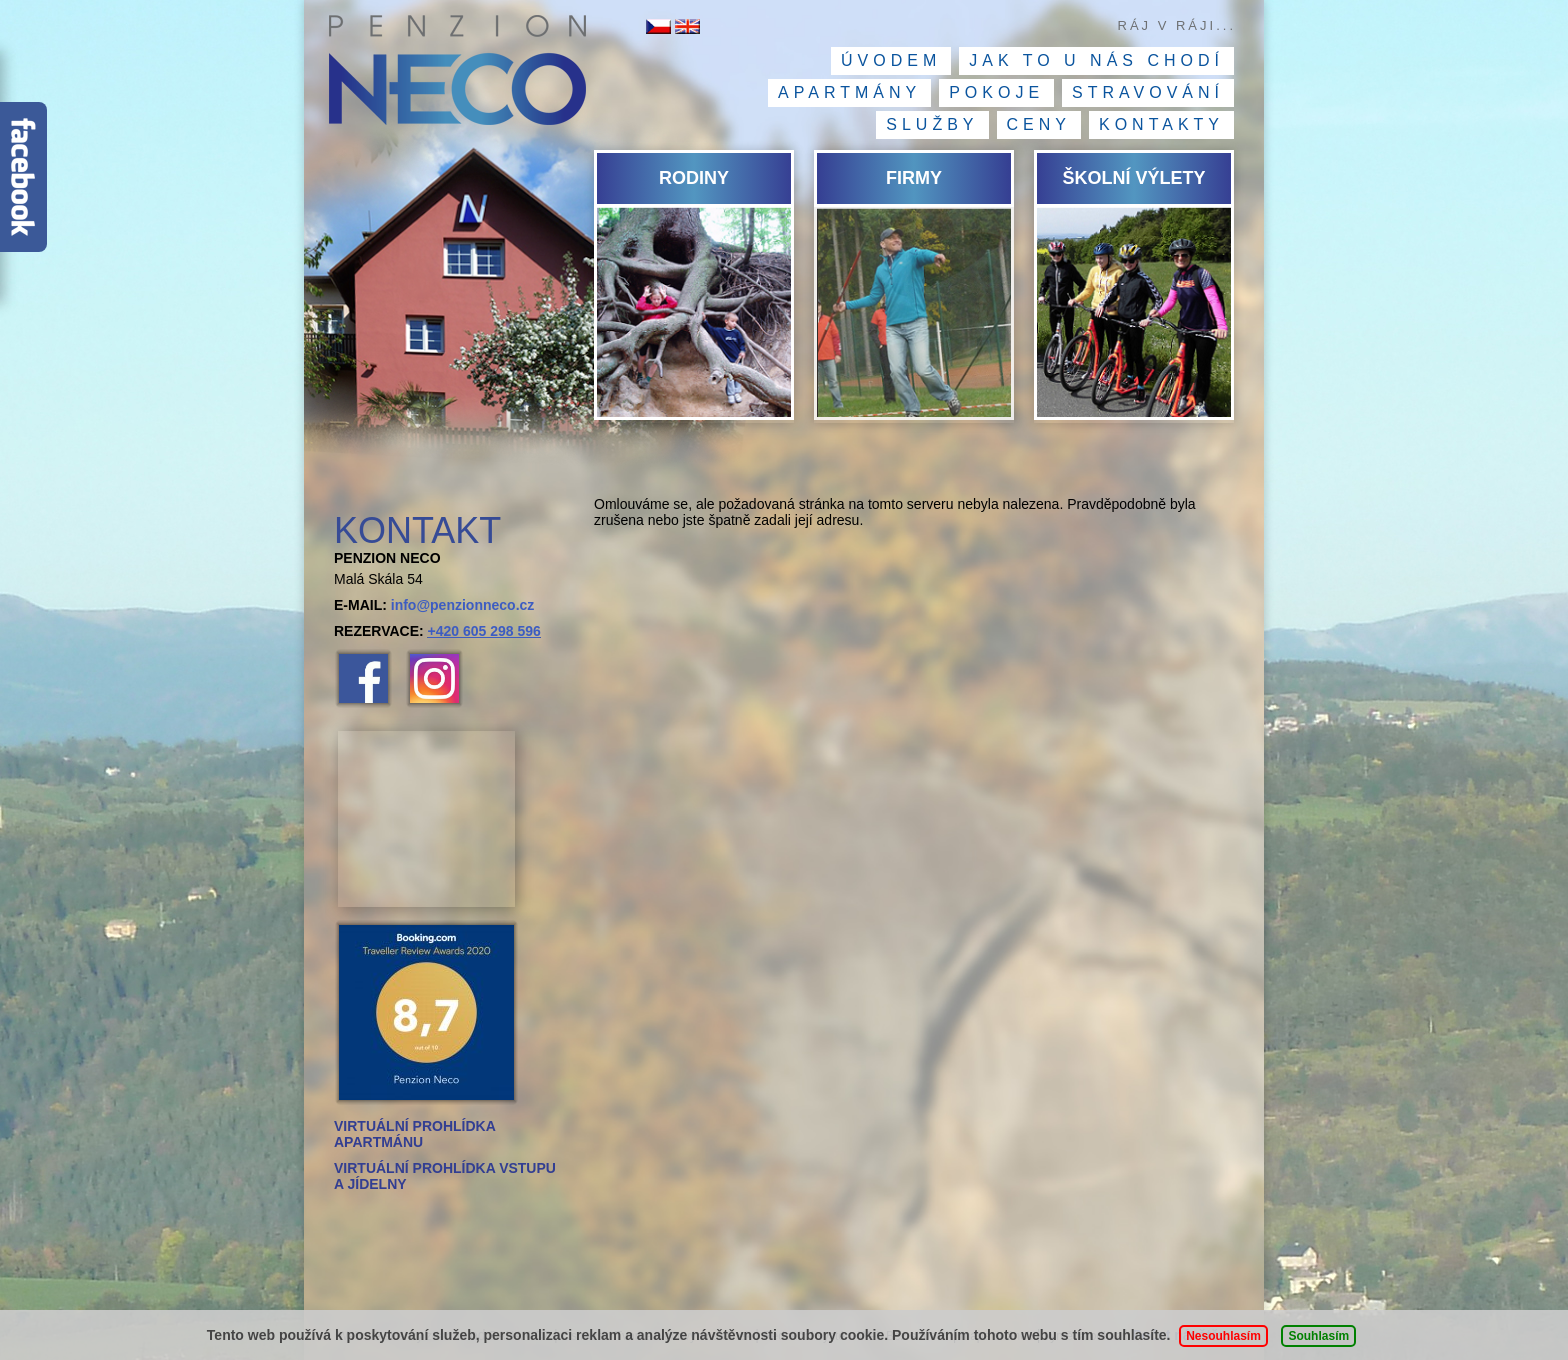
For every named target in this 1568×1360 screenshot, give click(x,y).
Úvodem (891, 60)
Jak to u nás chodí (1096, 60)
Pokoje (996, 92)
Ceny (1039, 124)
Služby (932, 124)
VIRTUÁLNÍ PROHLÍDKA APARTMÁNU (414, 1134)
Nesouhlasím (1223, 1336)
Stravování (1148, 92)
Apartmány (849, 92)
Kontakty (1161, 124)
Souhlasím (1318, 1336)
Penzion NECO (456, 75)
